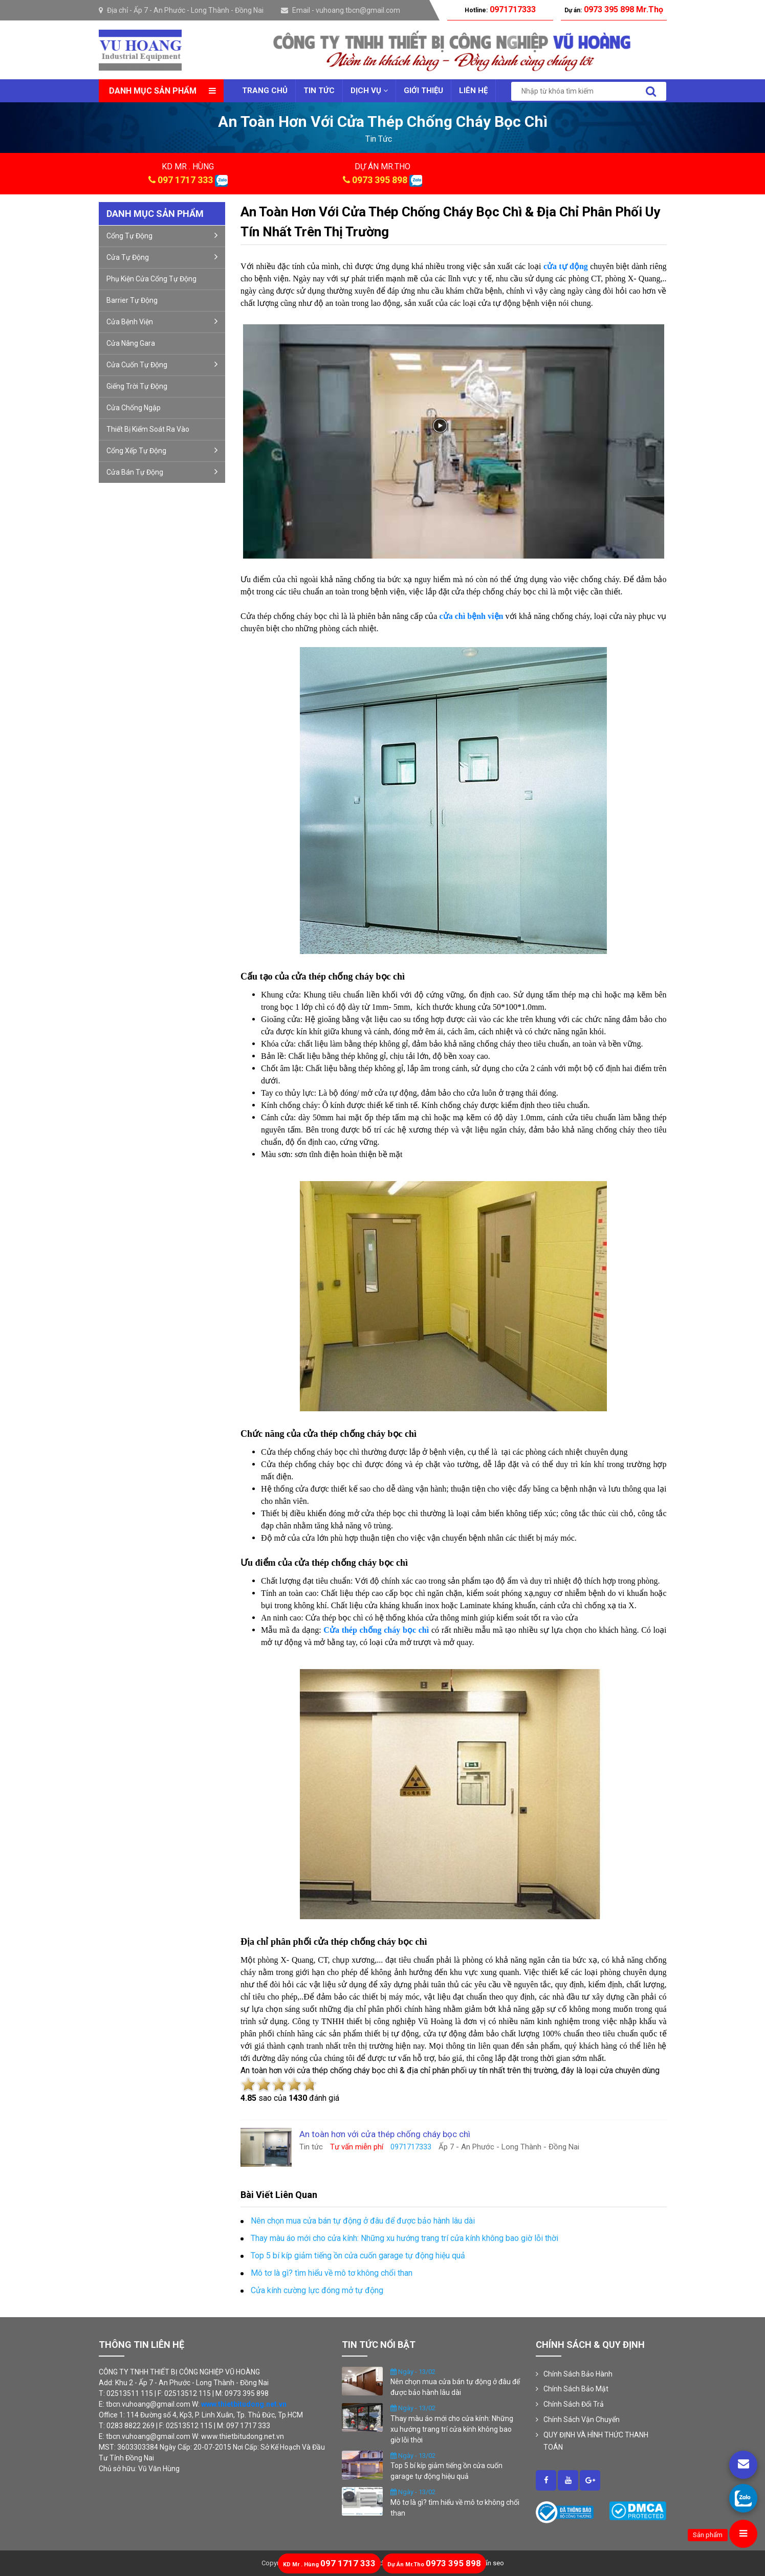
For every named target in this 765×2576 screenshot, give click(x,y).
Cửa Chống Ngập (133, 408)
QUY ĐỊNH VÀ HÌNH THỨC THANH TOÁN (595, 2441)
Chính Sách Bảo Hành (578, 2374)
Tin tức (319, 90)
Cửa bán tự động (162, 471)
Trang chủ (265, 90)
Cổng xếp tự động (162, 450)
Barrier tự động (132, 300)
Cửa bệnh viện (162, 321)
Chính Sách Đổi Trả (573, 2404)
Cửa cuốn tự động (162, 364)
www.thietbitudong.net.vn (244, 2404)
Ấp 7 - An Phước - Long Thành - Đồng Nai (199, 10)
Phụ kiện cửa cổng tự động (151, 279)
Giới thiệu (423, 90)
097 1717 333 (185, 179)
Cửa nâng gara (130, 343)
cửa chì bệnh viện (472, 616)
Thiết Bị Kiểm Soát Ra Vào (147, 429)
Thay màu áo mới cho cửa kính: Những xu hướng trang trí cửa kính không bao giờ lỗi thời (451, 2429)
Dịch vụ (369, 90)
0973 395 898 (379, 179)
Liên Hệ (473, 90)
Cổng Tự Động (162, 235)
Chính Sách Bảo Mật (575, 2389)
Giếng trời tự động (136, 386)
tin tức (378, 139)
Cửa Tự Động (162, 256)
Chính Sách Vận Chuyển (581, 2419)
